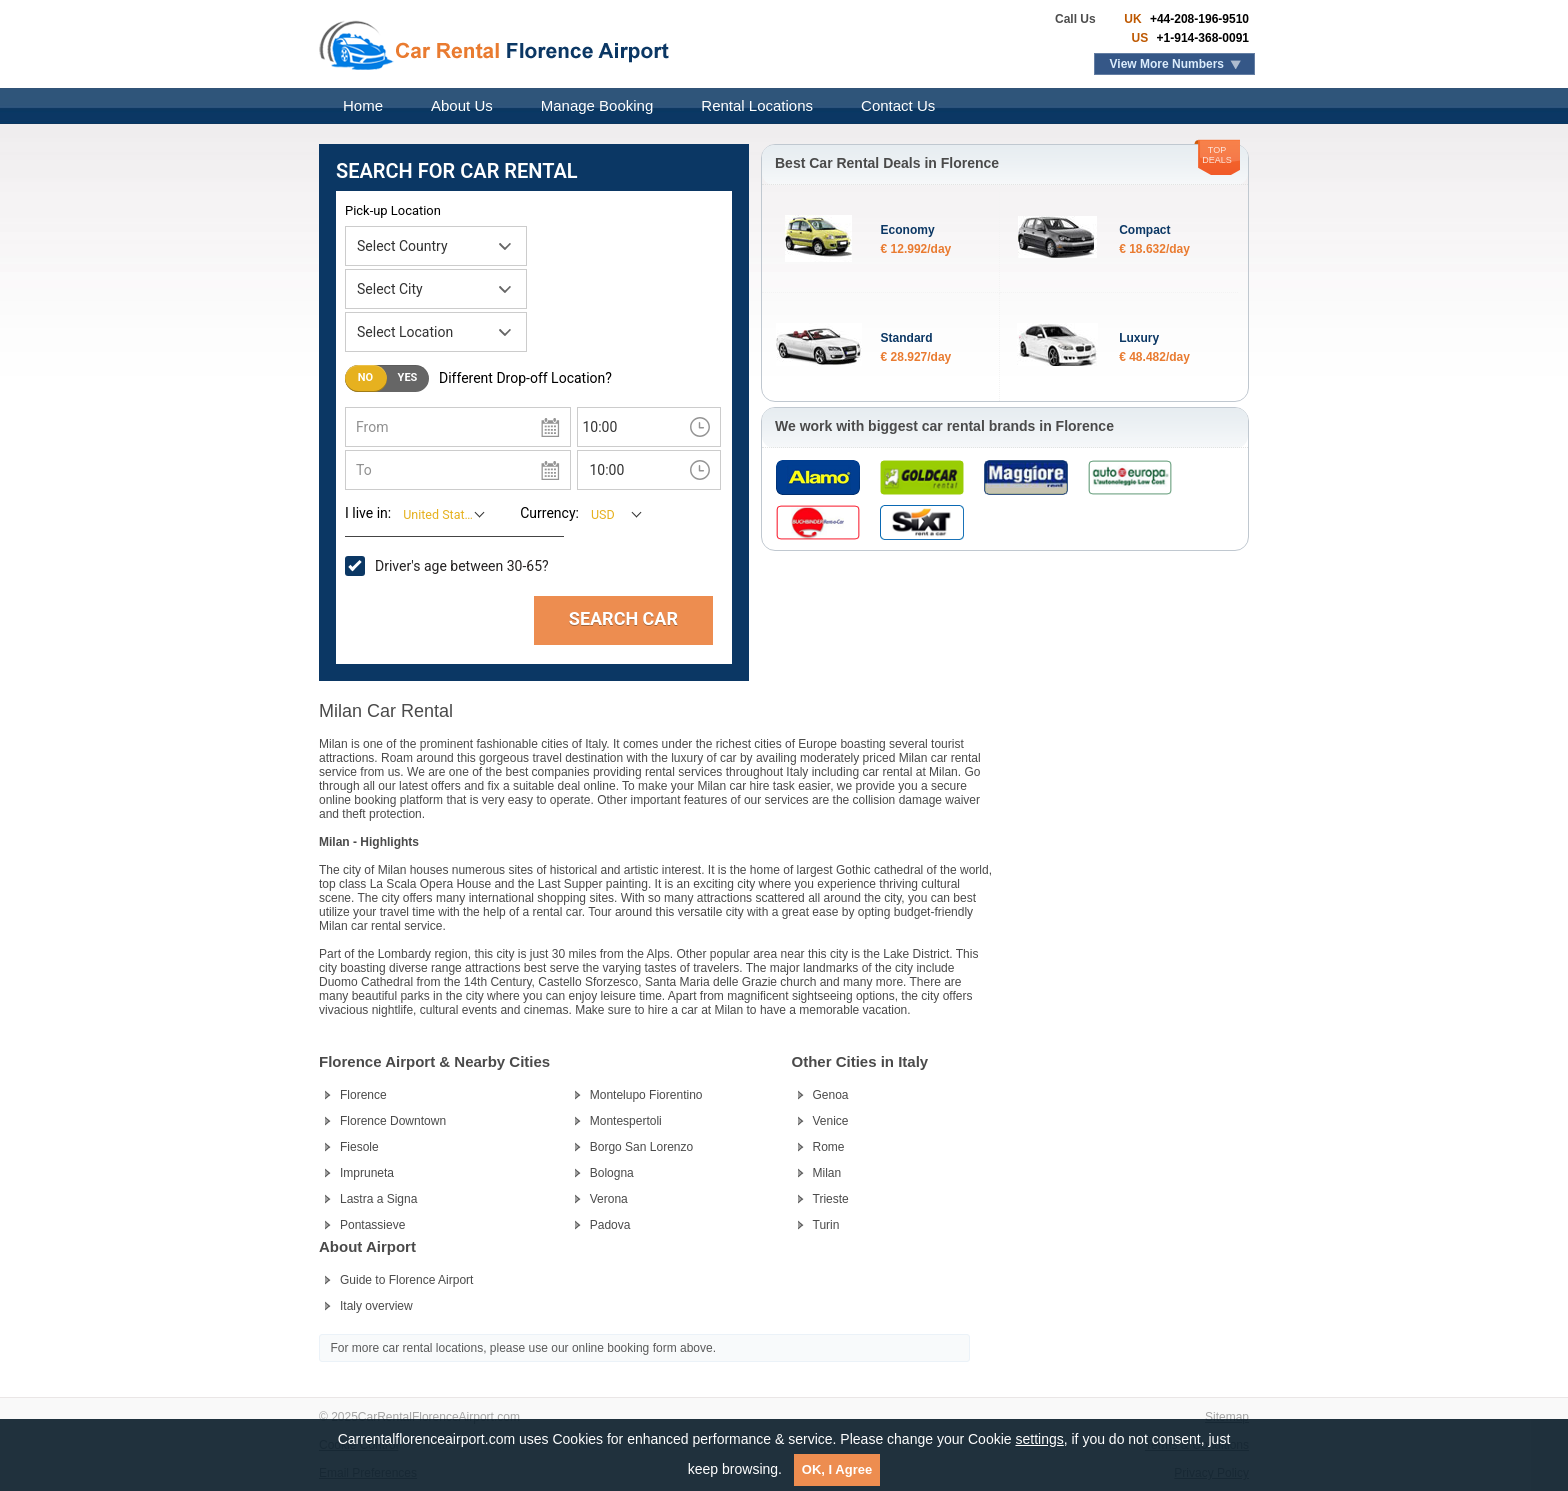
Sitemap (1227, 1417)
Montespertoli (626, 1121)
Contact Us (898, 105)
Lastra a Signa (378, 1199)
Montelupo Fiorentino (646, 1095)
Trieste (831, 1199)
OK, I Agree (837, 1469)
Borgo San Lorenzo (641, 1147)
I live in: (368, 513)
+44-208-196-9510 (1198, 19)
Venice (831, 1121)
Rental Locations (757, 105)
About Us (462, 105)
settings (1039, 1439)
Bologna (612, 1173)
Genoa (831, 1095)
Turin (826, 1225)
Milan (827, 1173)
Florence (363, 1095)
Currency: (549, 513)
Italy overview (376, 1306)
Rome (829, 1147)
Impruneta (367, 1173)
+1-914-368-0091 (1201, 38)
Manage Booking (597, 105)
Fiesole (359, 1147)
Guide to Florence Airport (406, 1280)
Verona (609, 1199)
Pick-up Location (393, 210)
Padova (610, 1225)
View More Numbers (1167, 64)
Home (363, 105)
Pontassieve (372, 1225)
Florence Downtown (393, 1121)
